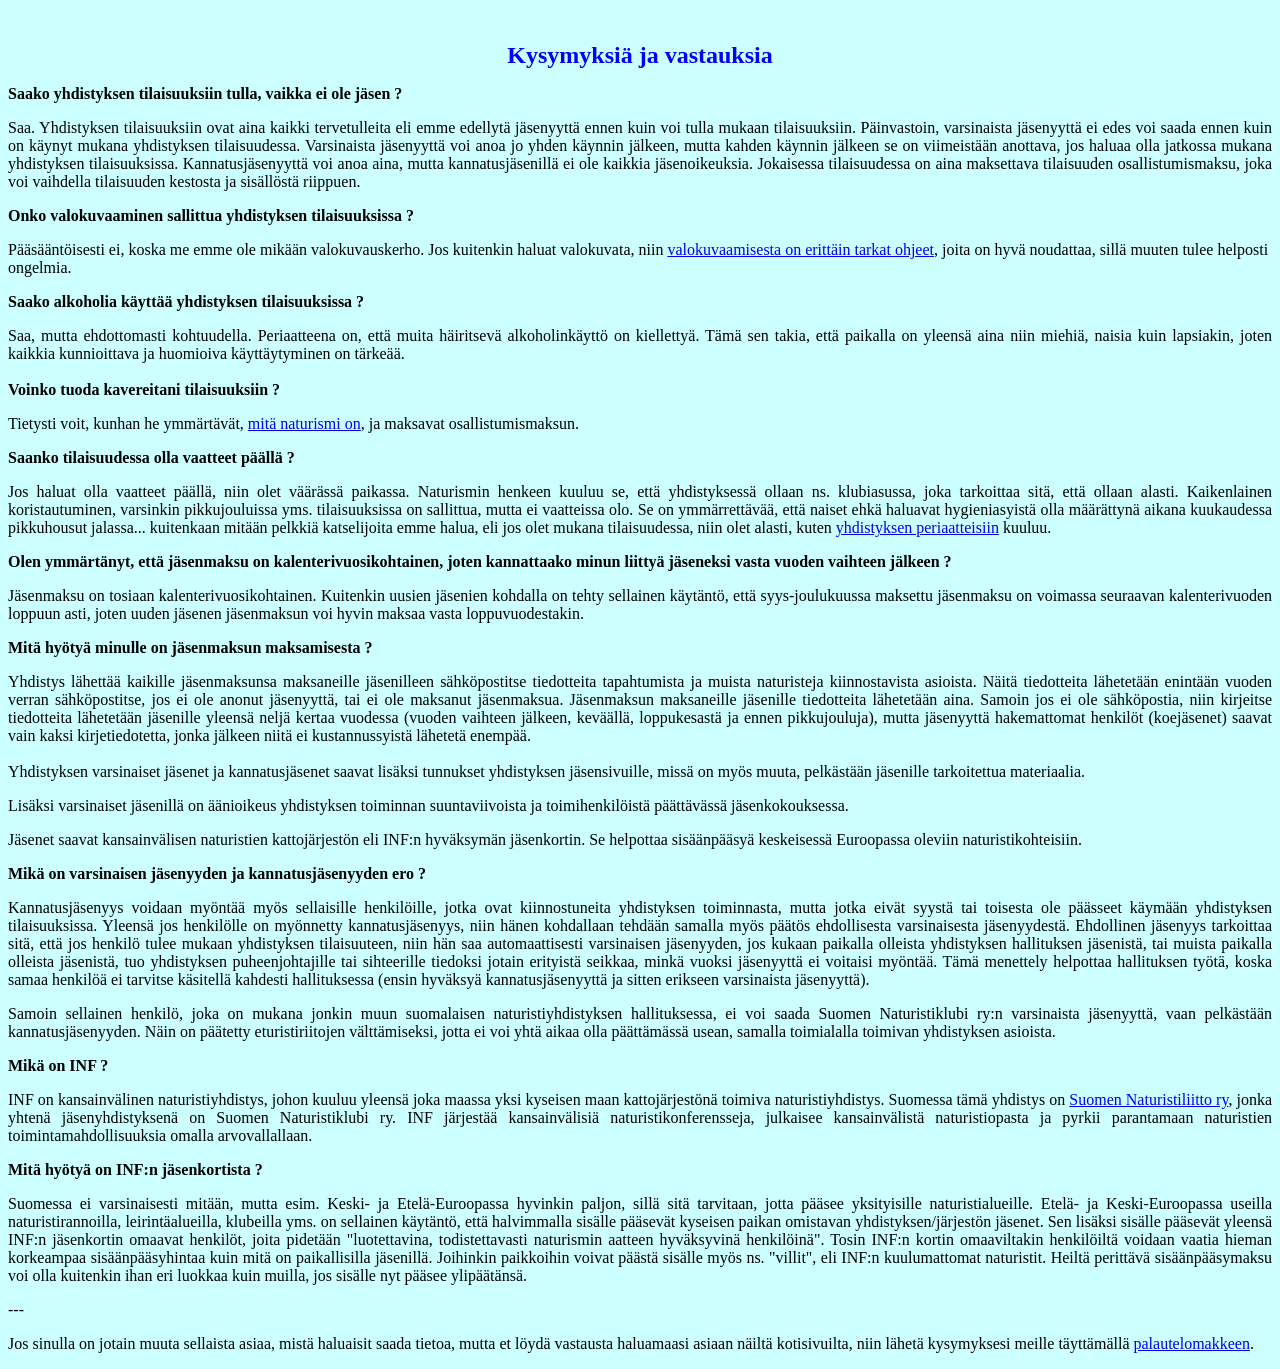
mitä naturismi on (304, 423)
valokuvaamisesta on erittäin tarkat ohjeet (800, 249)
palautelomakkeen (1192, 1343)
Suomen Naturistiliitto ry (1148, 1099)
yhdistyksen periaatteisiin (917, 527)
